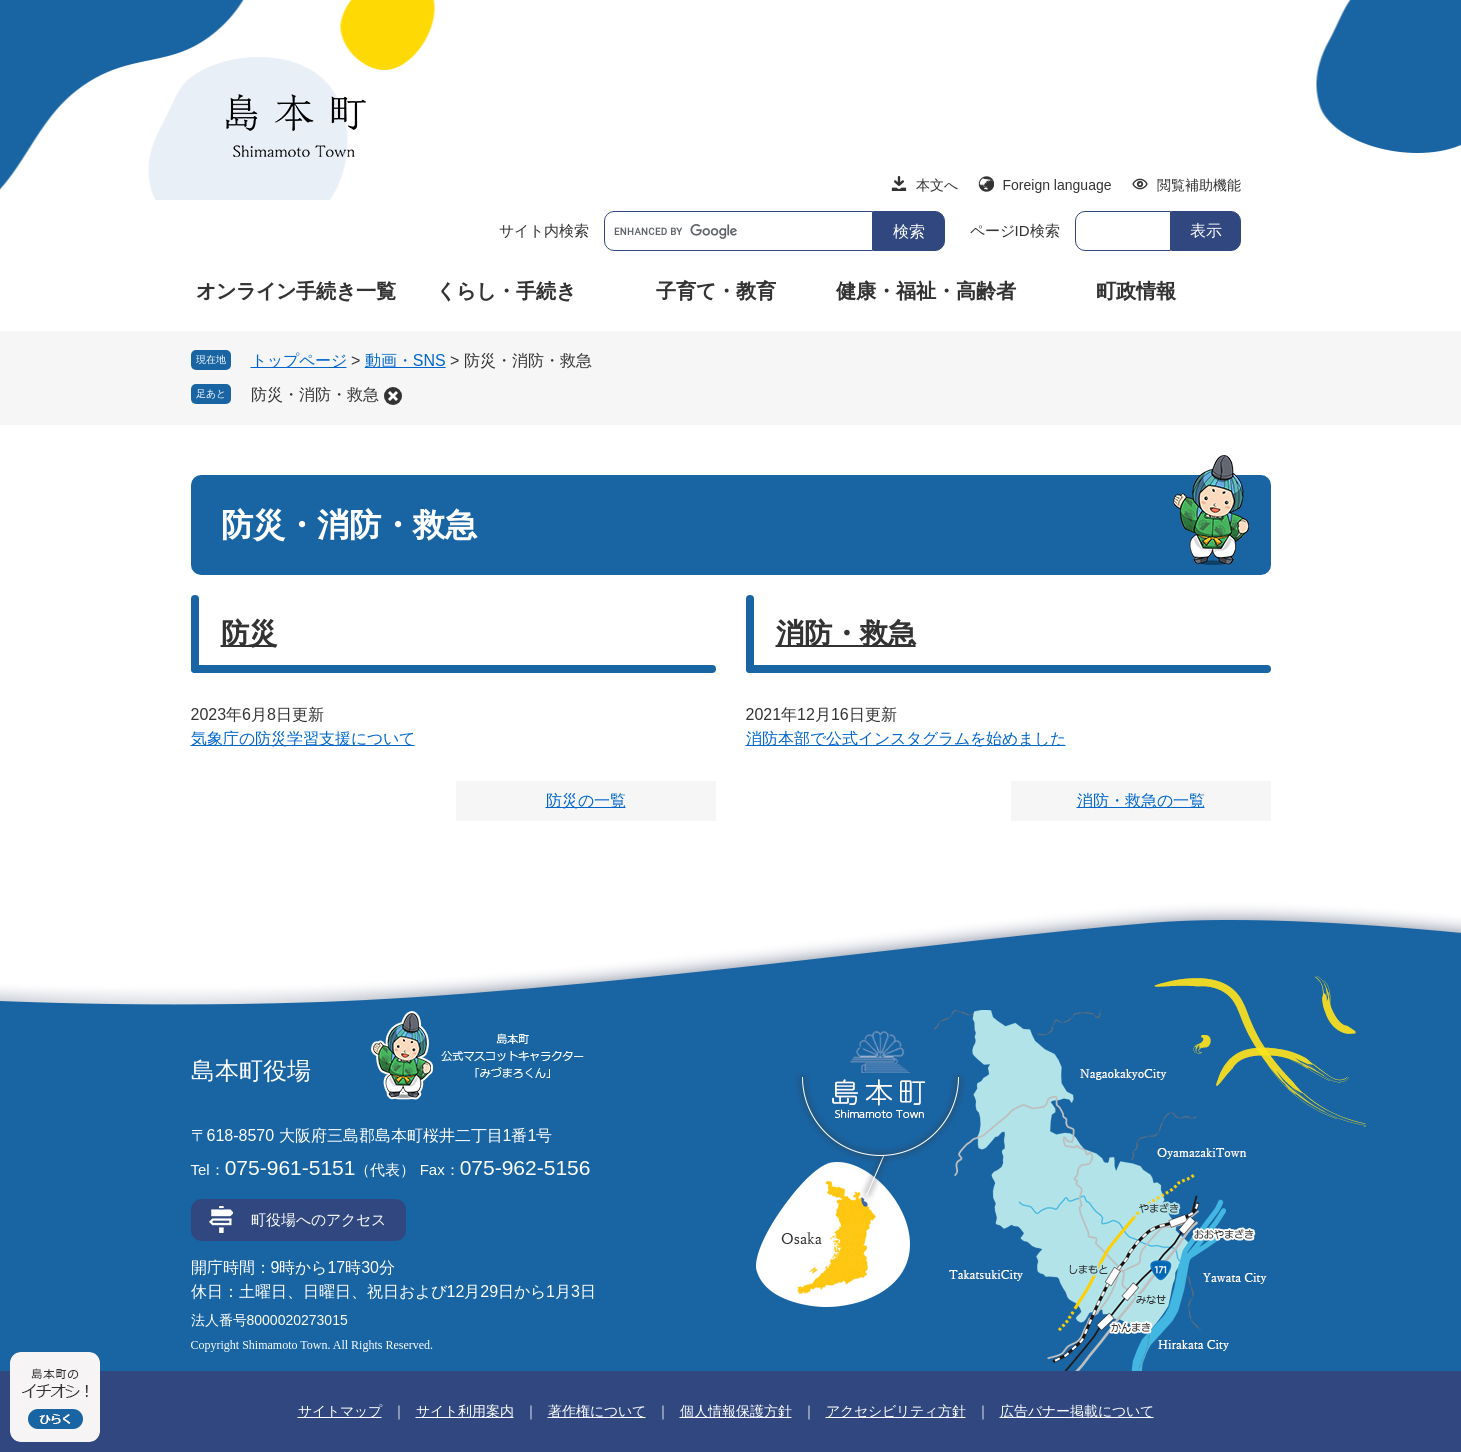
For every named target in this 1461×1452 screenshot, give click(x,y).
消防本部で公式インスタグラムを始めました (906, 738)
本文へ (937, 185)
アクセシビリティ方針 (896, 1411)
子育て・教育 (716, 291)
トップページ (299, 360)
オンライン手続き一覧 (296, 291)
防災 (249, 633)
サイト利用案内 (465, 1411)
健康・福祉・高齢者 (926, 291)
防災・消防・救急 (315, 394)
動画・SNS (405, 360)
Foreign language (1057, 185)
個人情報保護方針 (736, 1411)
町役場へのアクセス (318, 1219)
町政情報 (1136, 291)
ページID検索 (1015, 230)
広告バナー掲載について (1077, 1411)
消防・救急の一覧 (1141, 800)
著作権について (597, 1411)
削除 (393, 396)
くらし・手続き (506, 291)
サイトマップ (340, 1411)
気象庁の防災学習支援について (303, 738)
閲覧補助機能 (1199, 185)
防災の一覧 (586, 800)
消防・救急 (846, 633)
